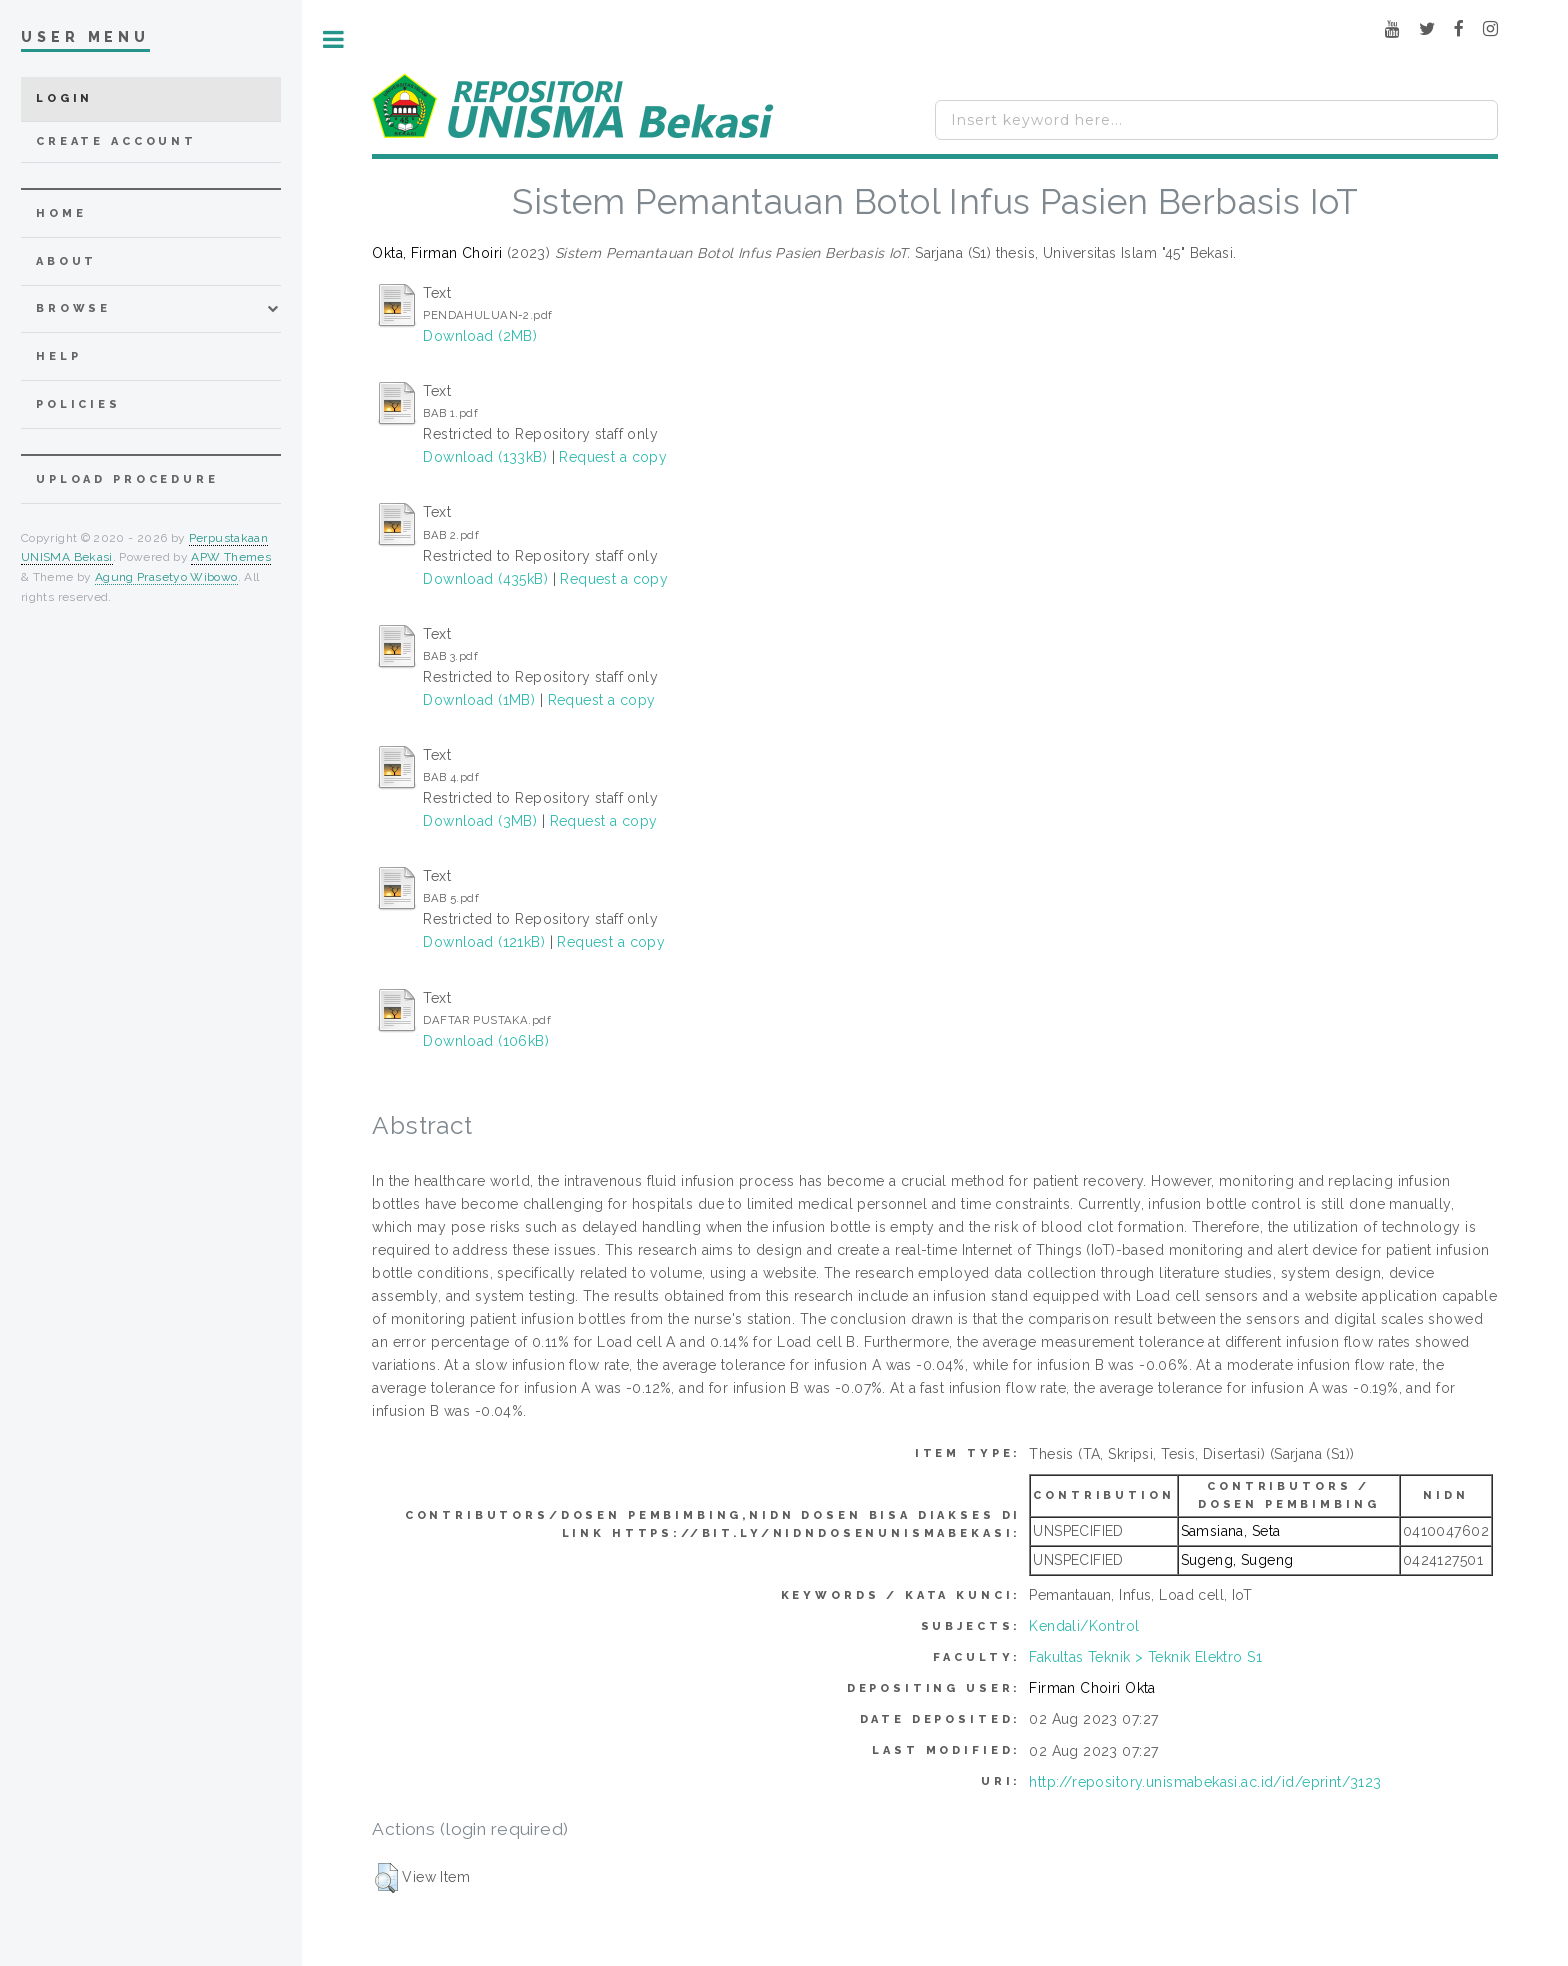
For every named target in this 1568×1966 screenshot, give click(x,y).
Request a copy (613, 457)
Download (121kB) (484, 942)
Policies (78, 404)
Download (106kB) (486, 1041)
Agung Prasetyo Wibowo (166, 577)
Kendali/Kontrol (1084, 1626)
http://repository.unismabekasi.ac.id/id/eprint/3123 (1205, 1782)
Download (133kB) (485, 457)
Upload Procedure (127, 479)
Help (58, 356)
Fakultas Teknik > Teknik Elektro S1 (1145, 1657)
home (61, 213)
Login (64, 98)
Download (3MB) (480, 821)
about (66, 261)
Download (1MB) (479, 700)
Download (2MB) (480, 336)
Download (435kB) (485, 579)
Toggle (333, 39)
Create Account (116, 141)
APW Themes (231, 557)
